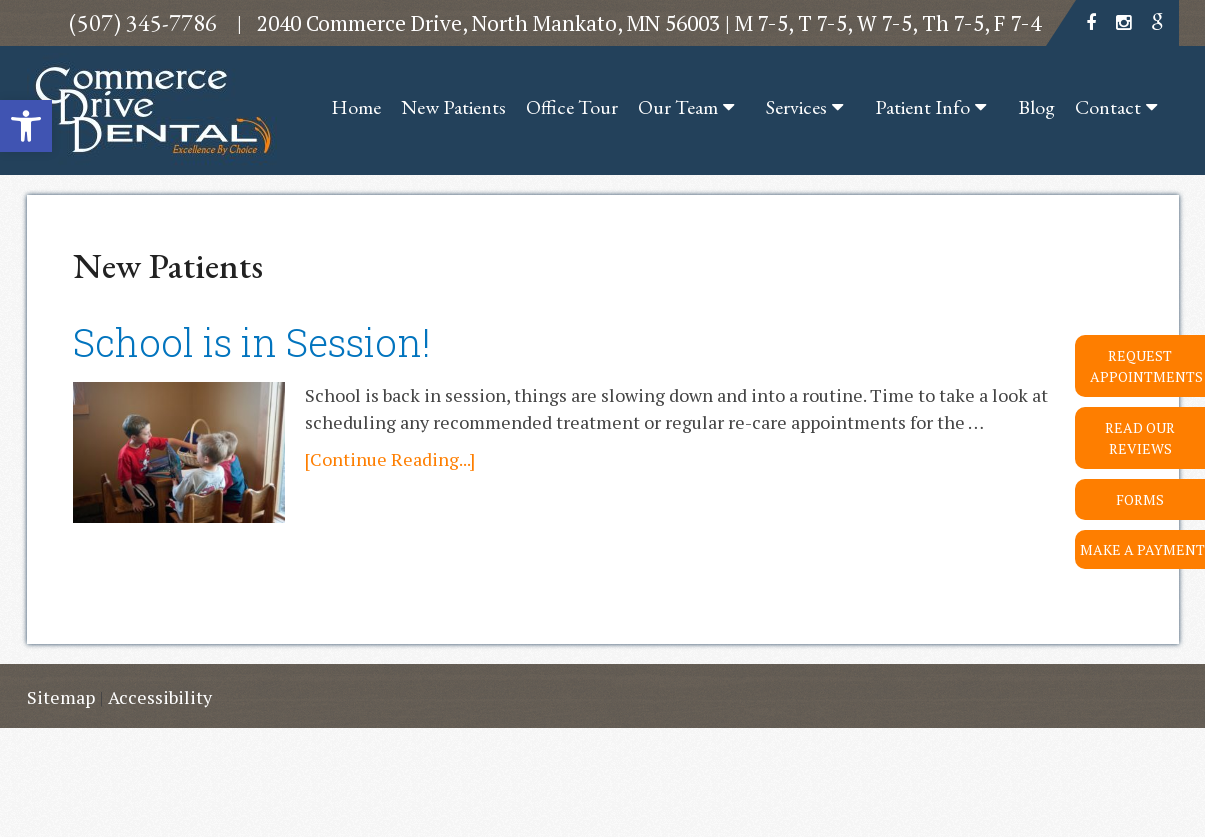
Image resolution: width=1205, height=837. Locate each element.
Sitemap (61, 697)
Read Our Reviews (1140, 438)
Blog (1036, 107)
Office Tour (572, 107)
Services (796, 107)
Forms (1140, 499)
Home (356, 107)
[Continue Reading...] (390, 459)
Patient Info (922, 107)
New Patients (453, 107)
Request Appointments (1146, 366)
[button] (26, 126)
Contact (1108, 107)
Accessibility (160, 697)
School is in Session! (252, 342)
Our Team (678, 107)
